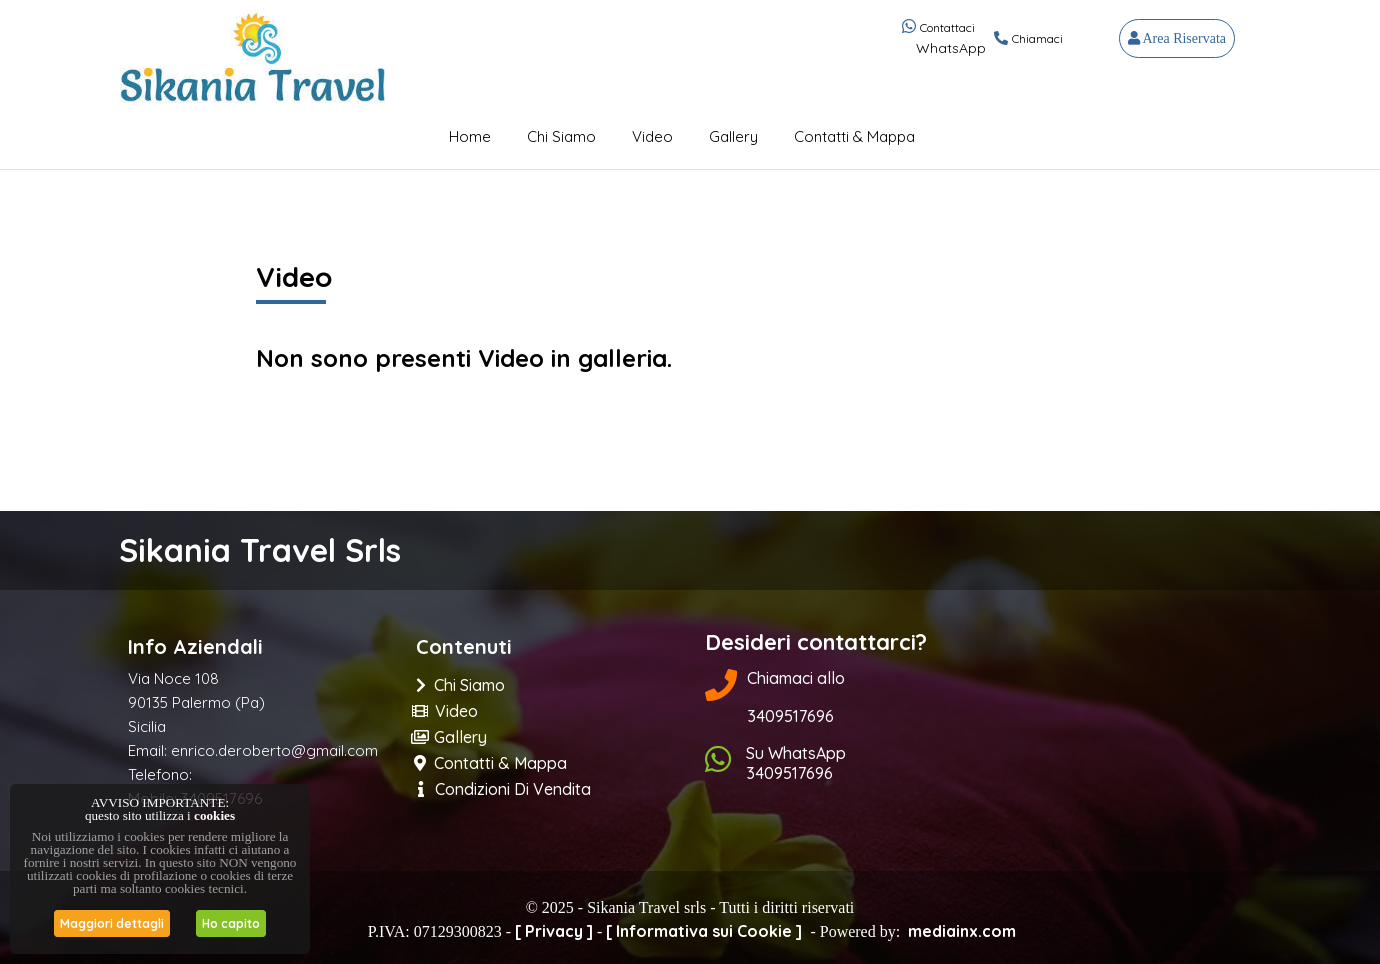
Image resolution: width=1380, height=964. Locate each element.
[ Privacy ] (554, 931)
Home (470, 136)
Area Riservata (1177, 38)
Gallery (733, 136)
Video (652, 136)
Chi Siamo (561, 136)
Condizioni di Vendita (504, 789)
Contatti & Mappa (854, 136)
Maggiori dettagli (112, 923)
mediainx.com (962, 931)
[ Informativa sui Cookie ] (704, 931)
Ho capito (231, 923)
